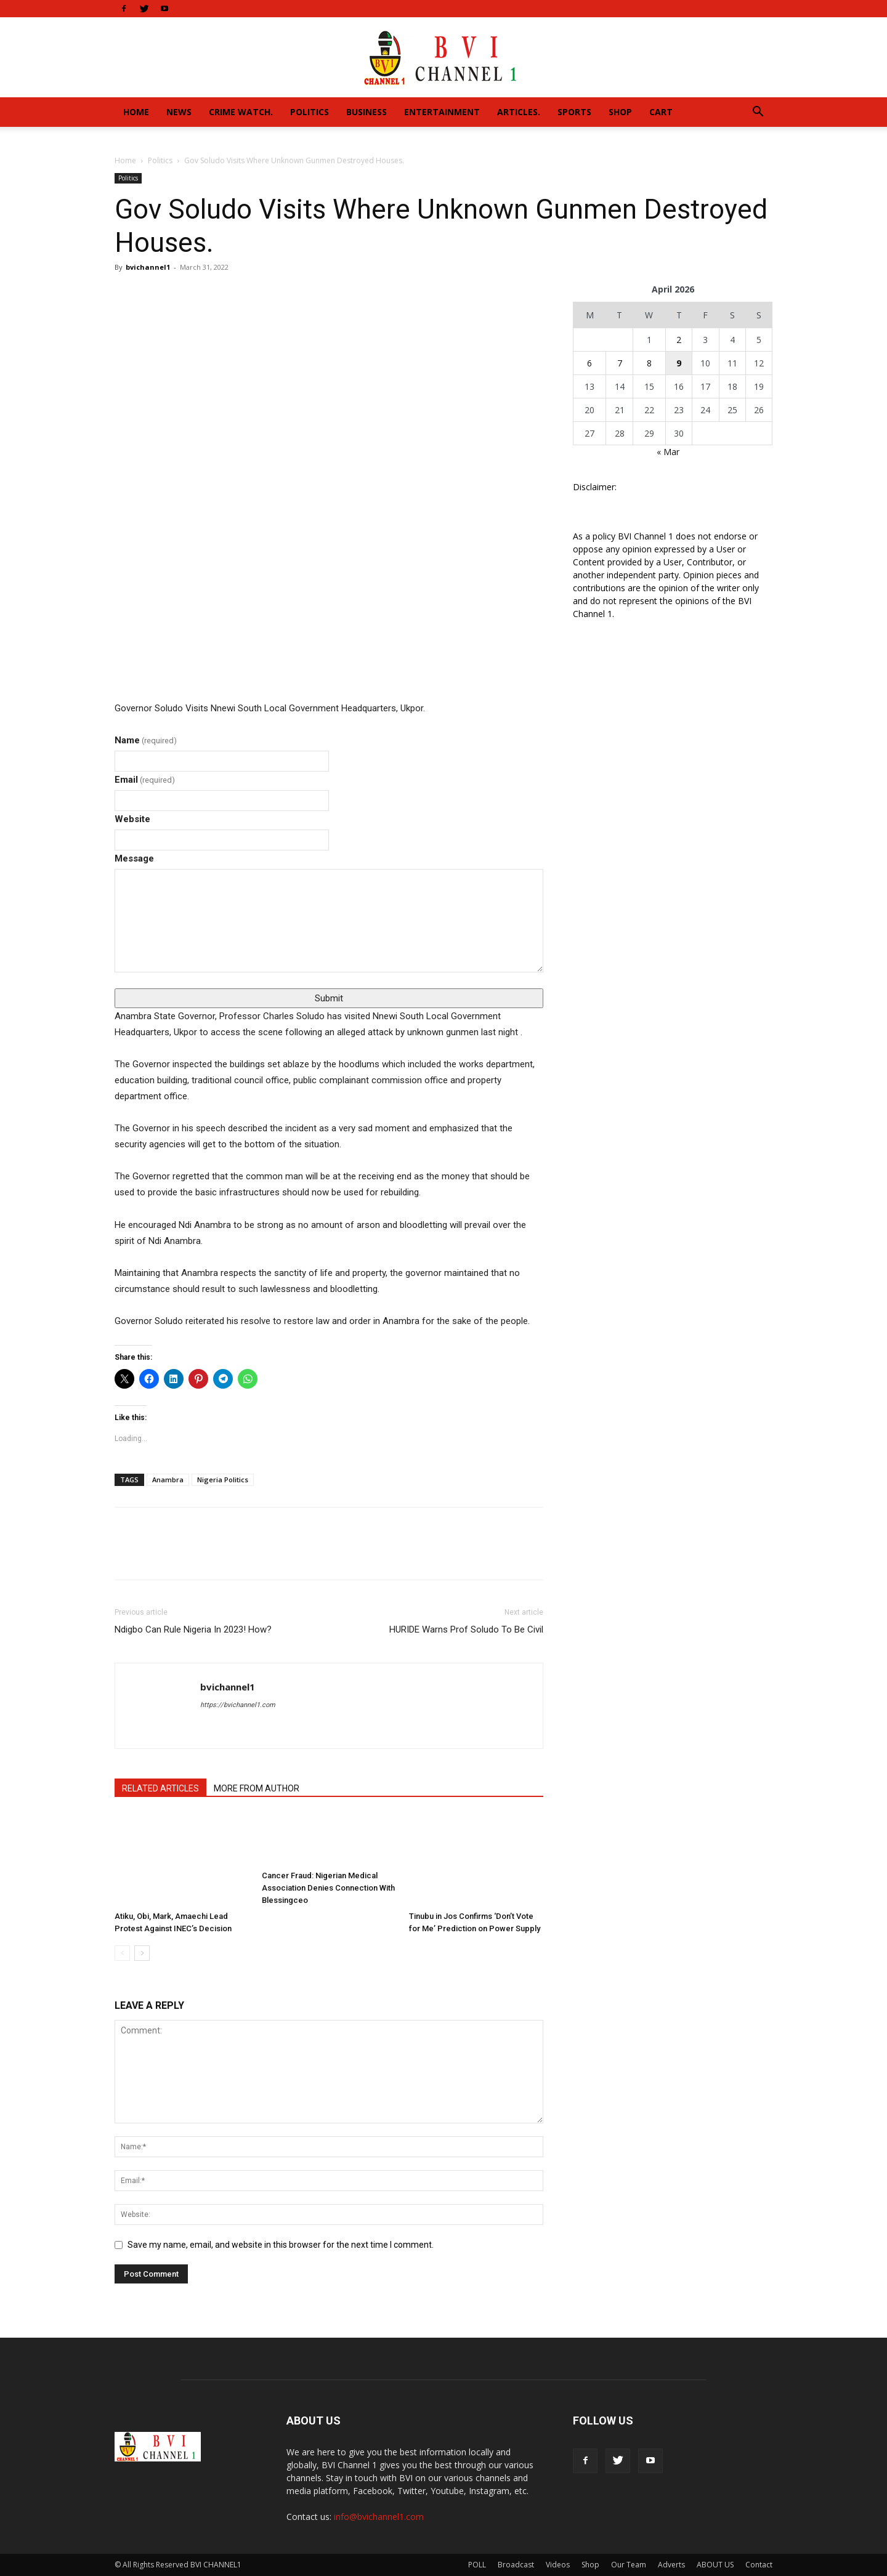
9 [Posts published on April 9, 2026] (678, 363)
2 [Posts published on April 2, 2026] (678, 339)
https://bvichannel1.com (237, 1705)
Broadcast (516, 2564)
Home (136, 112)
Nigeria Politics (222, 1479)
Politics (309, 112)
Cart (661, 112)
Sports (574, 112)
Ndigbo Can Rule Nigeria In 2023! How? (193, 1629)
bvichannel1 (148, 267)
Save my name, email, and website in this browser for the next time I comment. (281, 2245)
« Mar (668, 452)
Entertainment (442, 112)
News (179, 112)
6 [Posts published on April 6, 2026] (589, 363)
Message (134, 858)
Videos (558, 2564)
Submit (329, 998)
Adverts (671, 2564)
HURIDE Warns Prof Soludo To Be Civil (466, 1629)
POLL (477, 2564)
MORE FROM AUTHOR (256, 1788)
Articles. (518, 112)
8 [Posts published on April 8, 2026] (649, 363)
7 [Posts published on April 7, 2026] (619, 363)
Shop (620, 112)
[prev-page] (122, 1953)
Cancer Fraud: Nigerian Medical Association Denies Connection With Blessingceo (328, 1888)
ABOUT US (715, 2564)
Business (366, 112)
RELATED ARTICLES (160, 1788)
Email (145, 779)
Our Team (628, 2564)
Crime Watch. (241, 112)
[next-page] (142, 1953)
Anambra (168, 1479)
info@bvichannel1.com (379, 2516)
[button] (757, 113)
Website (132, 819)
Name (146, 740)
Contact (758, 2564)
